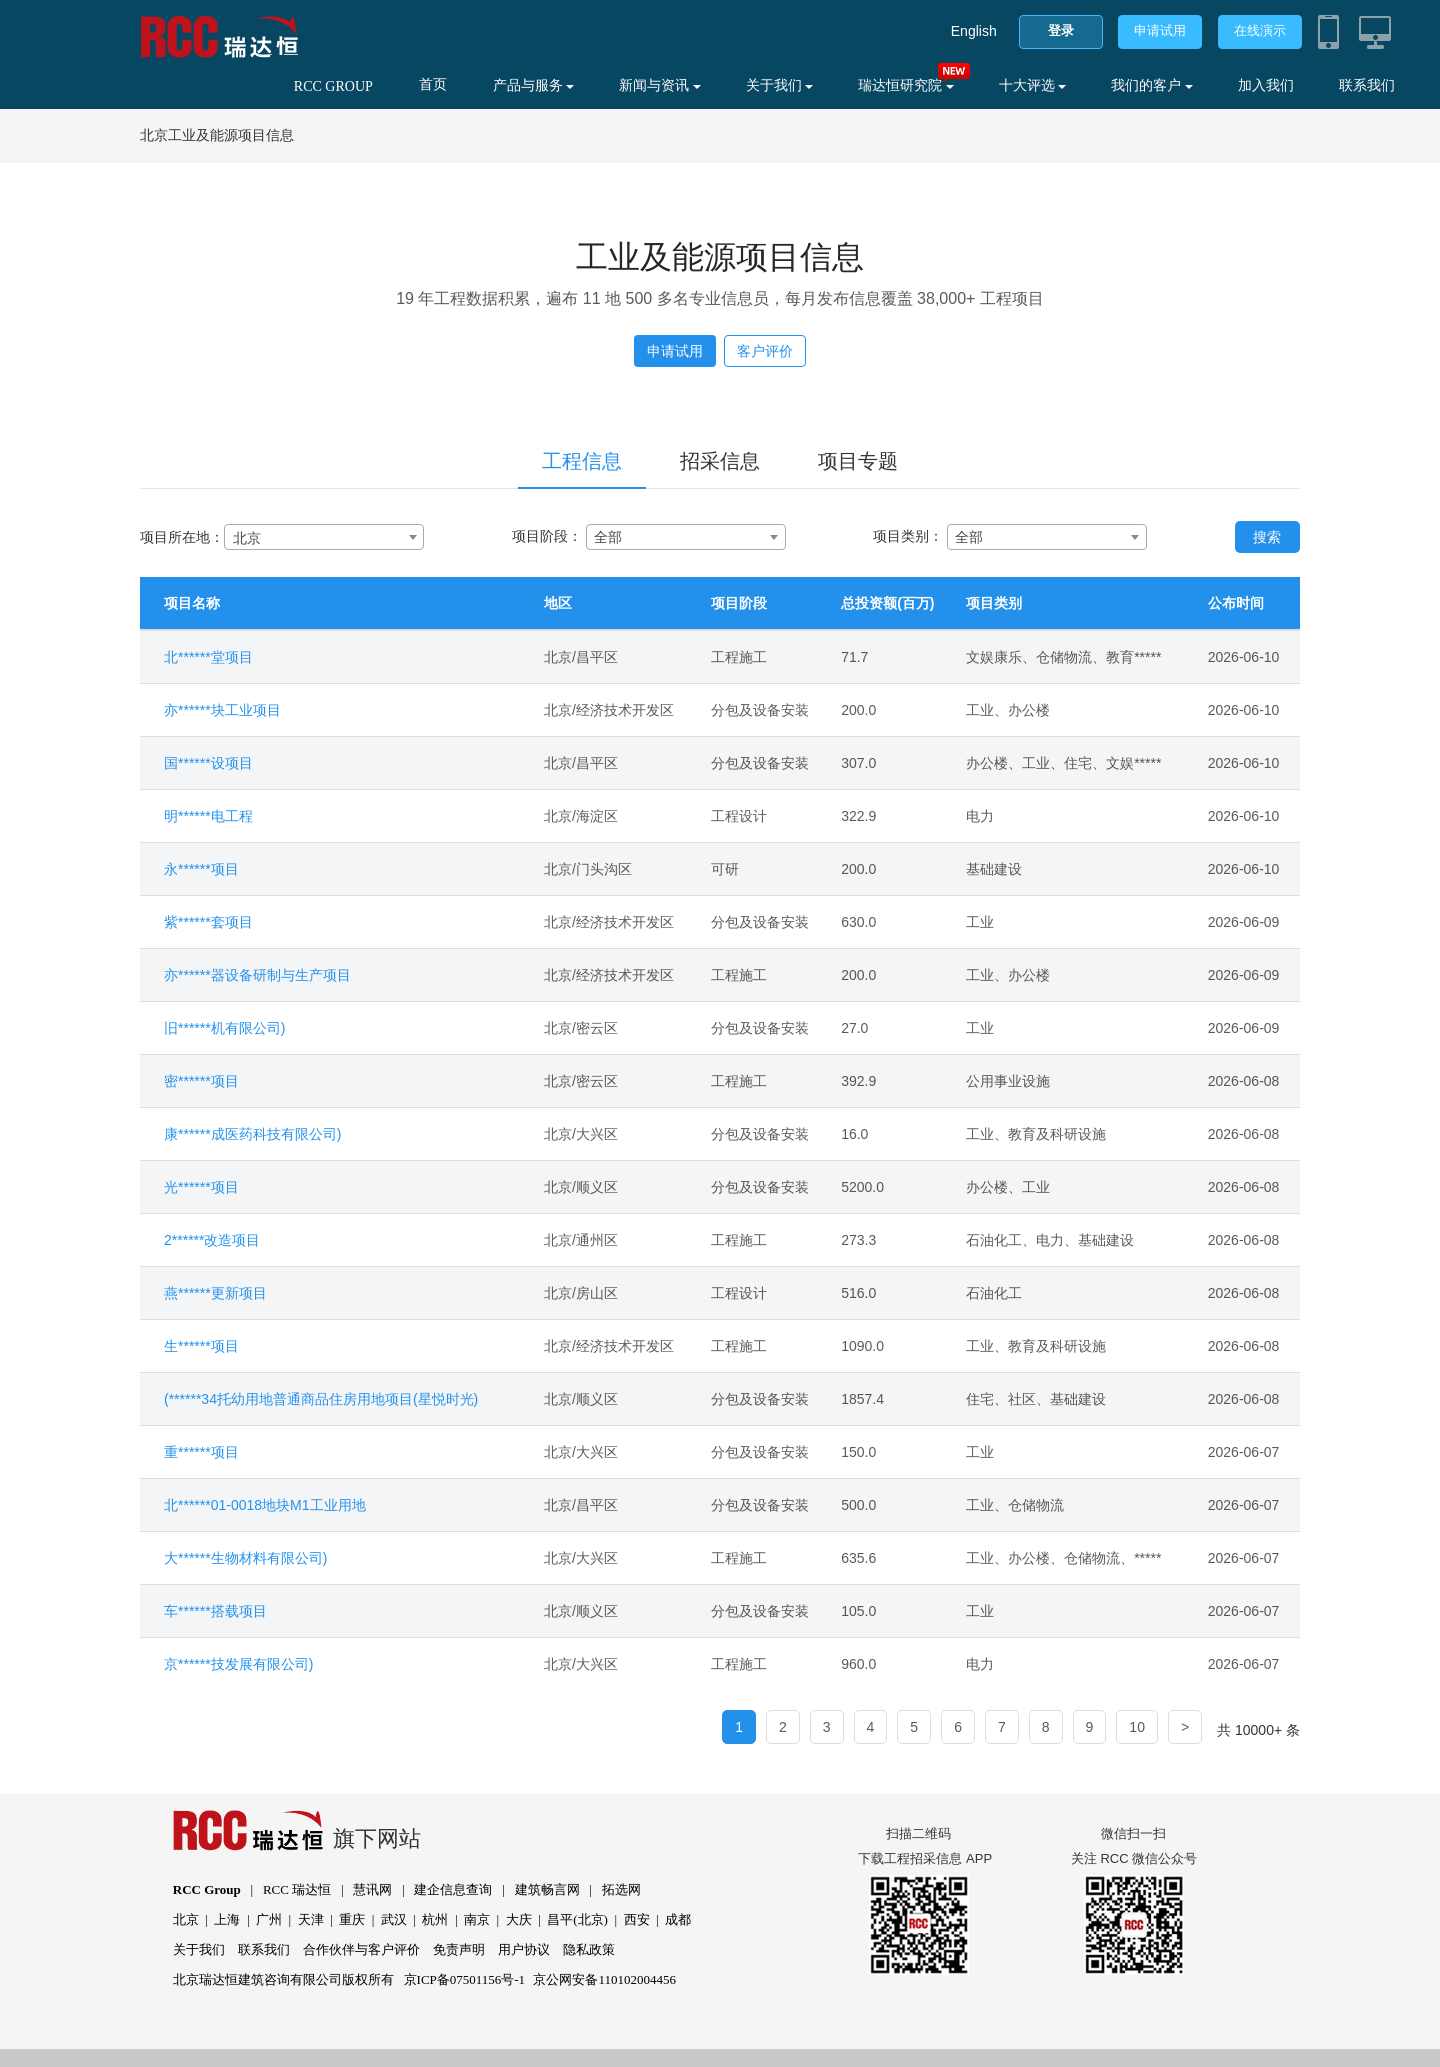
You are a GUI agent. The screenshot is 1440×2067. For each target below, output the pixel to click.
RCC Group (207, 1889)
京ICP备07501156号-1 (465, 1979)
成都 (678, 1919)
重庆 (352, 1919)
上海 (227, 1919)
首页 (433, 84)
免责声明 (459, 1949)
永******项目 (201, 869)
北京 (186, 1919)
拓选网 (621, 1889)
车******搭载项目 (215, 1611)
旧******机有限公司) (224, 1028)
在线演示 (1260, 30)
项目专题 (858, 461)
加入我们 (1266, 85)
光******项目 (201, 1187)
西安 (637, 1919)
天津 (311, 1919)
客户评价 (765, 351)
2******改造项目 (212, 1240)
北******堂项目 (208, 657)
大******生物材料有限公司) (245, 1558)
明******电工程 (208, 816)
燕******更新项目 (215, 1293)
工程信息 (582, 461)
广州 (269, 1919)
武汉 (394, 1919)
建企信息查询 (453, 1889)
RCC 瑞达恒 (297, 1889)
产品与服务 (534, 85)
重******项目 (201, 1452)
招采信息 (720, 461)
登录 (1061, 30)
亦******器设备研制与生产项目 (257, 975)
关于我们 (780, 85)
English (974, 31)
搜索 (1267, 537)
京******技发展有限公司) (238, 1664)
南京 (477, 1919)
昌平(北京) (577, 1919)
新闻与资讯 (660, 85)
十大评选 (1033, 85)
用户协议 (524, 1949)
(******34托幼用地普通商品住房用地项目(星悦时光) (321, 1399)
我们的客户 (1152, 85)
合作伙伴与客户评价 (361, 1949)
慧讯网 (372, 1889)
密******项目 (201, 1081)
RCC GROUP (333, 86)
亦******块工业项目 (222, 710)
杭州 (435, 1919)
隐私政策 (589, 1949)
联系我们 (1367, 85)
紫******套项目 (208, 922)
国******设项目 (208, 763)
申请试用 (1160, 30)
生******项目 (201, 1346)
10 (1137, 1727)
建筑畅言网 (547, 1889)
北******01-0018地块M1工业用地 (265, 1505)
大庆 (519, 1919)
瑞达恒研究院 (906, 85)
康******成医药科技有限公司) (252, 1134)
